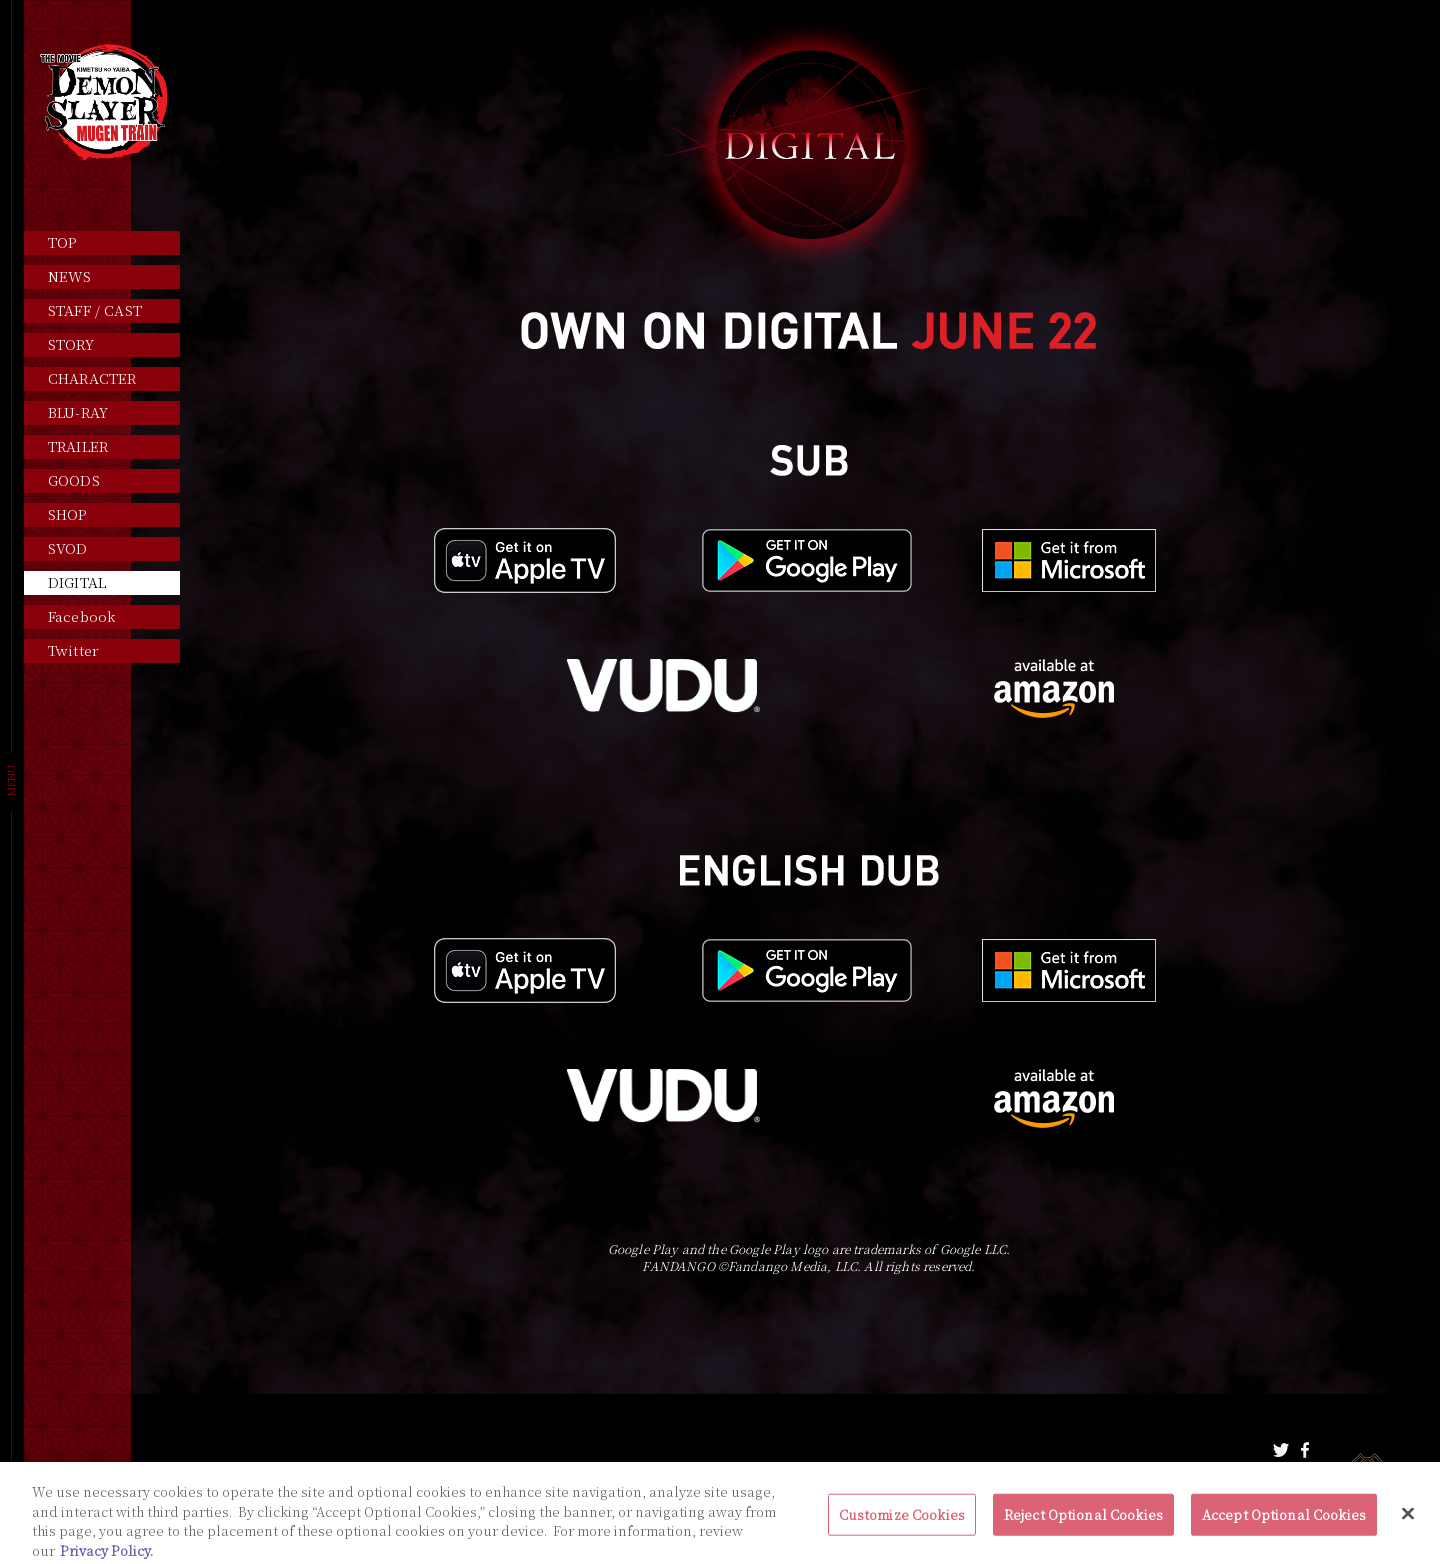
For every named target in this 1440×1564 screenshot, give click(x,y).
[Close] (1408, 1522)
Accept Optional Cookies (1284, 1522)
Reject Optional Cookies (1083, 1522)
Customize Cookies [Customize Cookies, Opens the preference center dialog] (902, 1522)
